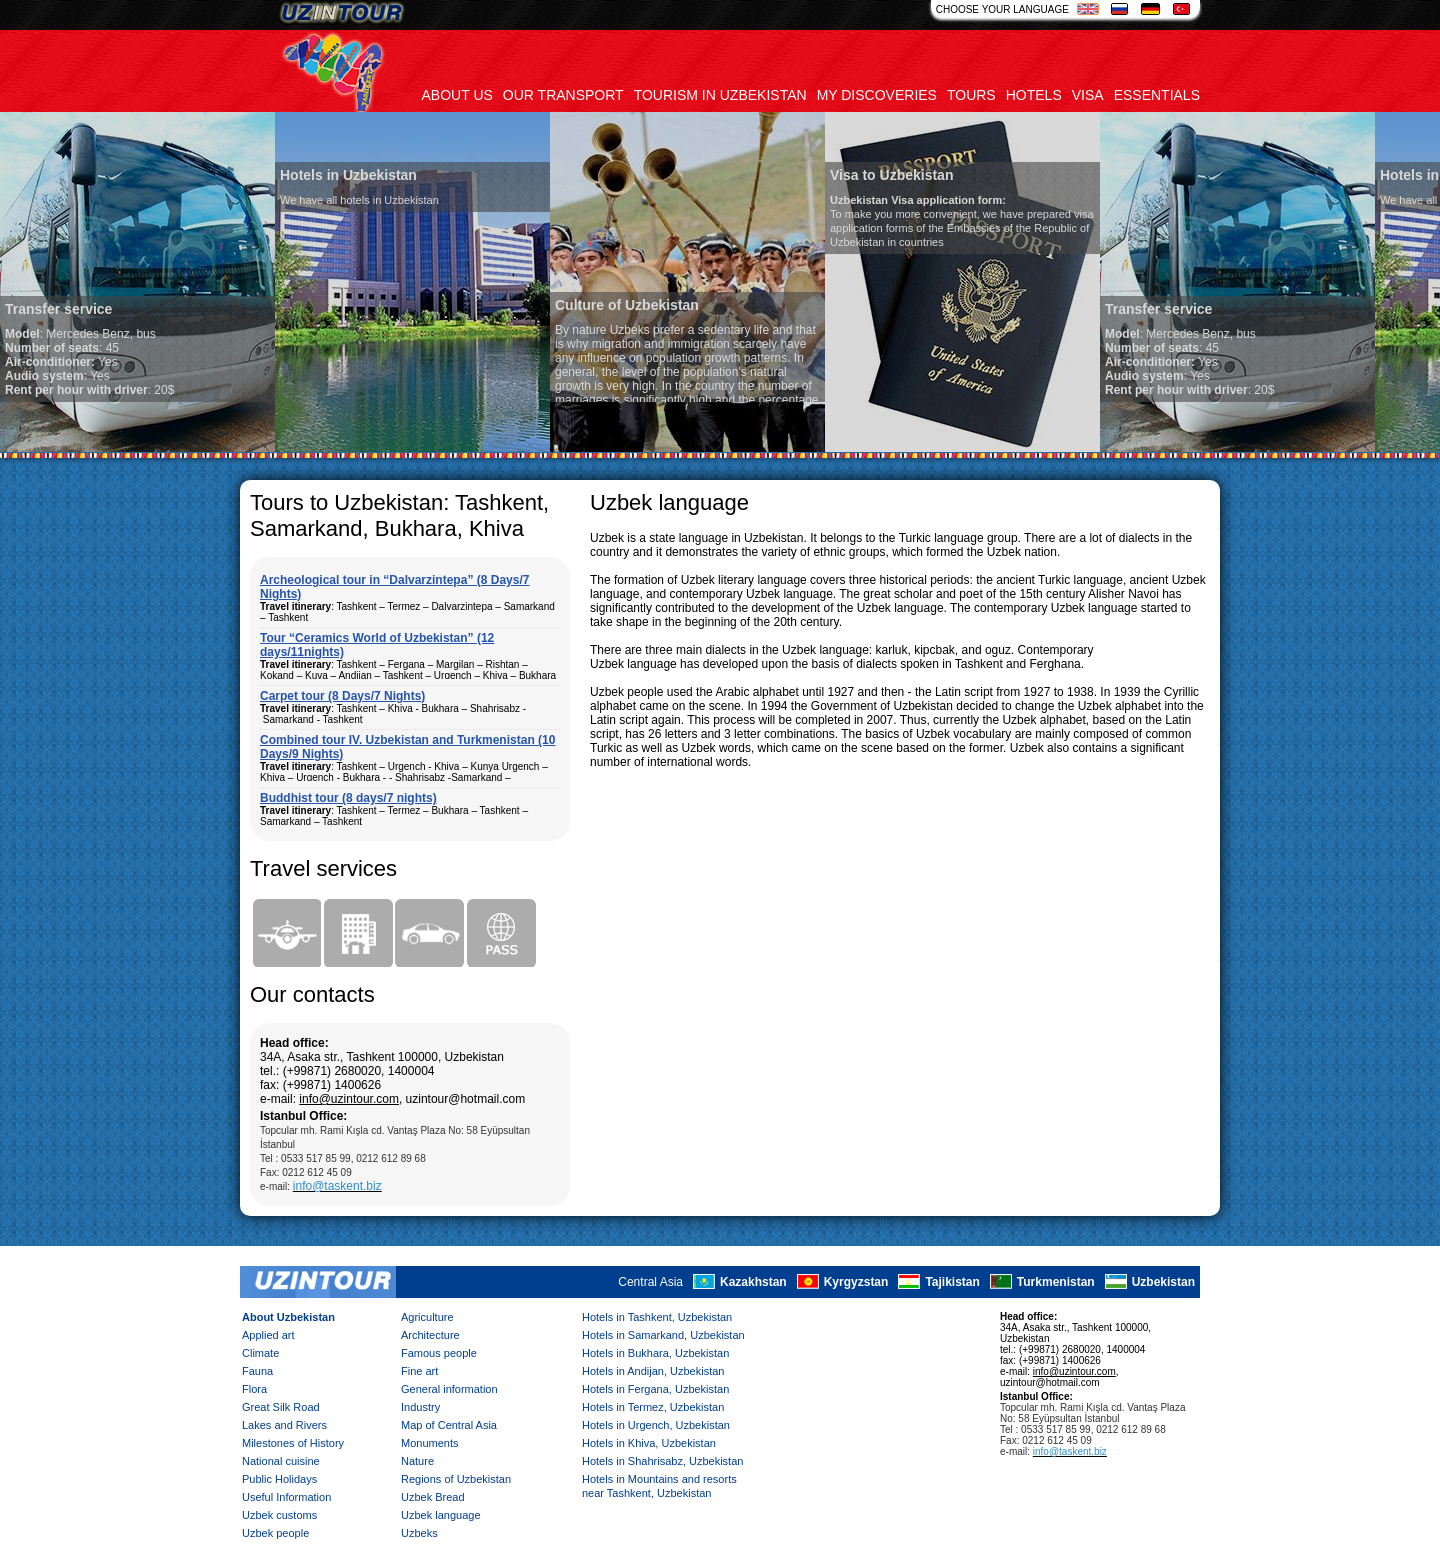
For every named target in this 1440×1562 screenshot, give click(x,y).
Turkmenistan (1056, 1282)
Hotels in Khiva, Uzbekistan (649, 1443)
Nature (417, 1461)
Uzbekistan (1163, 1282)
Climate (260, 1353)
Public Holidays (279, 1479)
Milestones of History (293, 1443)
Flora (254, 1389)
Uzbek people (275, 1533)
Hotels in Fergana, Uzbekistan (655, 1389)
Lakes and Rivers (284, 1425)
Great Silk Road (281, 1407)
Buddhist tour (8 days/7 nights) (348, 798)
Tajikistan (952, 1282)
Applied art (268, 1335)
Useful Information (286, 1497)
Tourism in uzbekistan (720, 95)
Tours (971, 95)
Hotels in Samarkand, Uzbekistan (663, 1335)
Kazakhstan (753, 1282)
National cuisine (281, 1461)
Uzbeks (419, 1533)
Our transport (563, 95)
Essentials (1157, 95)
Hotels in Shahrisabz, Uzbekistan (662, 1461)
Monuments (429, 1443)
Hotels (1034, 95)
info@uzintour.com (349, 1099)
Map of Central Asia (449, 1425)
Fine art (419, 1371)
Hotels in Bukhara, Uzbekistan (655, 1353)
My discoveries (877, 95)
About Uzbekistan (288, 1317)
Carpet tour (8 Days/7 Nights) (342, 696)
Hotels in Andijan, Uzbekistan (653, 1371)
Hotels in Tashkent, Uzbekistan (657, 1317)
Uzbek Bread (433, 1497)
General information (449, 1389)
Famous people (439, 1353)
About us (457, 95)
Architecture (430, 1335)
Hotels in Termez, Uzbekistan (653, 1407)
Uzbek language (441, 1515)
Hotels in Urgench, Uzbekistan (656, 1425)
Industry (420, 1407)
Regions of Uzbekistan (456, 1479)
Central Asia (650, 1282)
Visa (1088, 95)
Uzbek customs (279, 1515)
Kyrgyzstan (856, 1282)
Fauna (257, 1371)
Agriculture (427, 1317)
